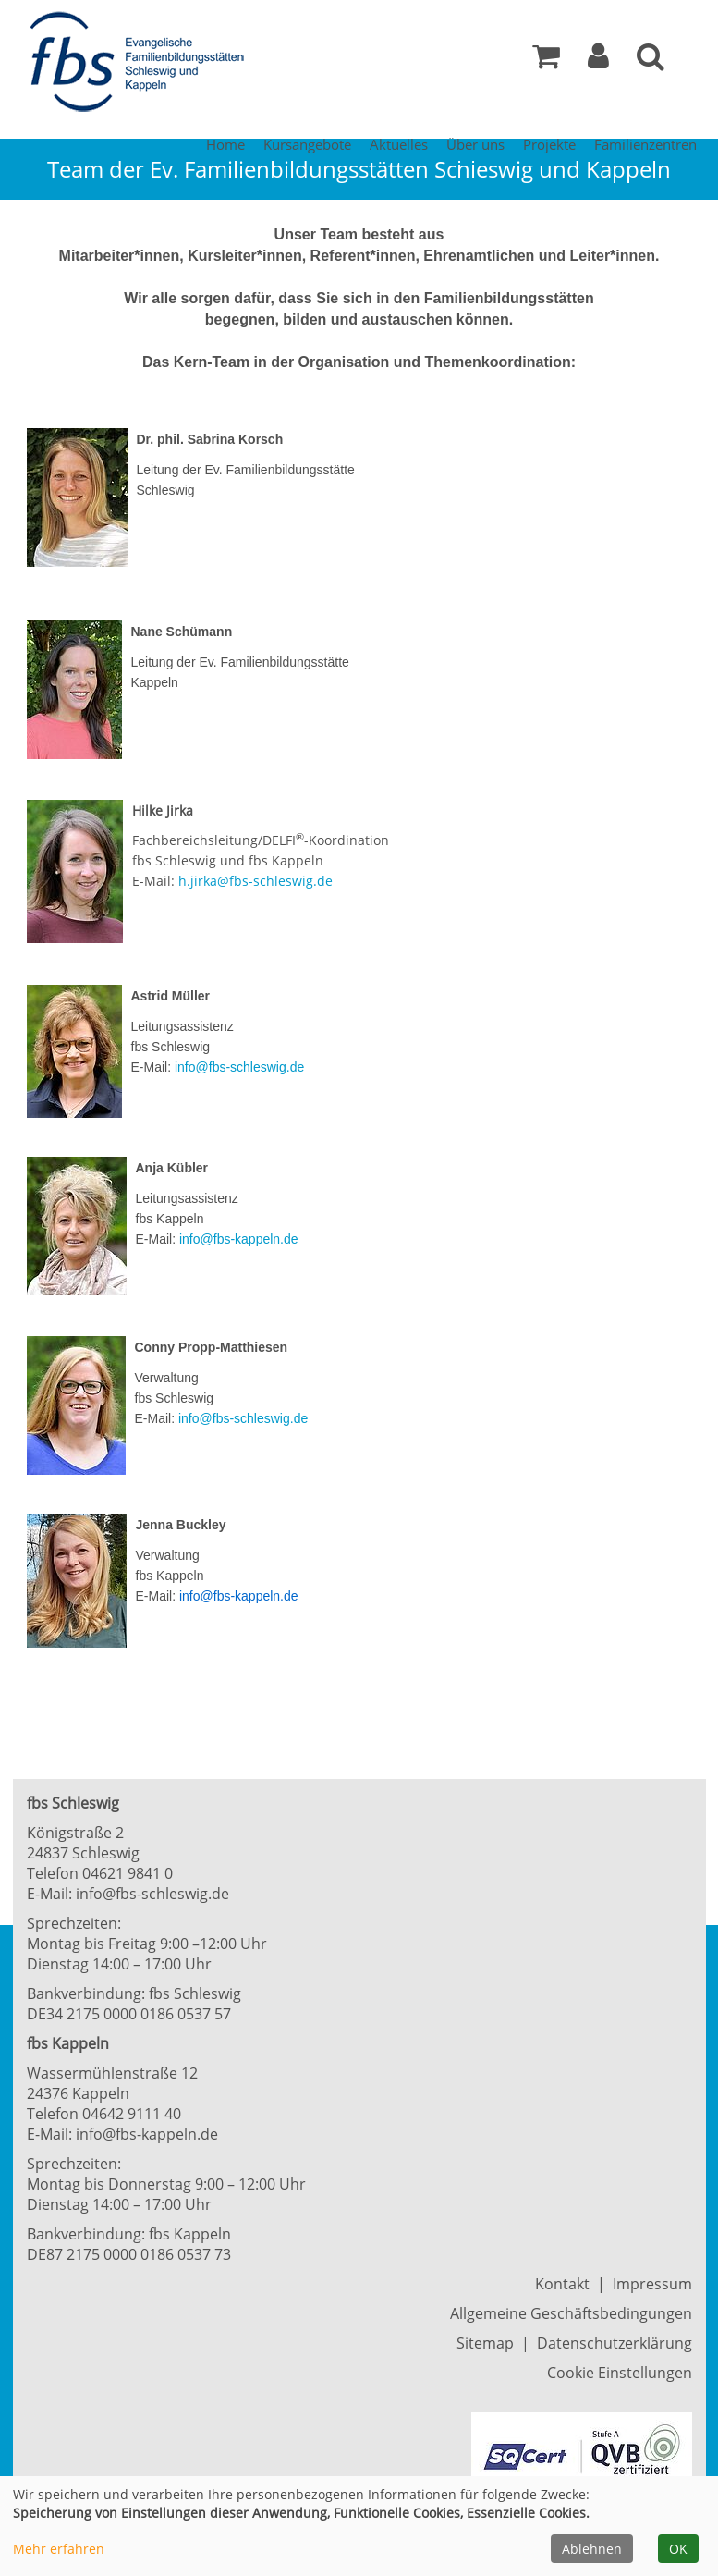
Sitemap (485, 2343)
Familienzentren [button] (645, 144)
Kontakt (562, 2284)
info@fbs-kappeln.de (238, 1239)
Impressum (652, 2284)
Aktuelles (399, 144)
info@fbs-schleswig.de (239, 1067)
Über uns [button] (475, 144)
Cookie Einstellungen (619, 2372)
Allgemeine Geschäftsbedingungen (571, 2313)
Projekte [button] (549, 144)
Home (225, 144)
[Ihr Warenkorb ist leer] (546, 61)
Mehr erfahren (58, 2549)
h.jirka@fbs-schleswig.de (255, 880)
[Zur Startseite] (142, 63)
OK (678, 2549)
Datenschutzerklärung (614, 2343)
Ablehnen (592, 2549)
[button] (598, 61)
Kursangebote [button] (307, 144)
